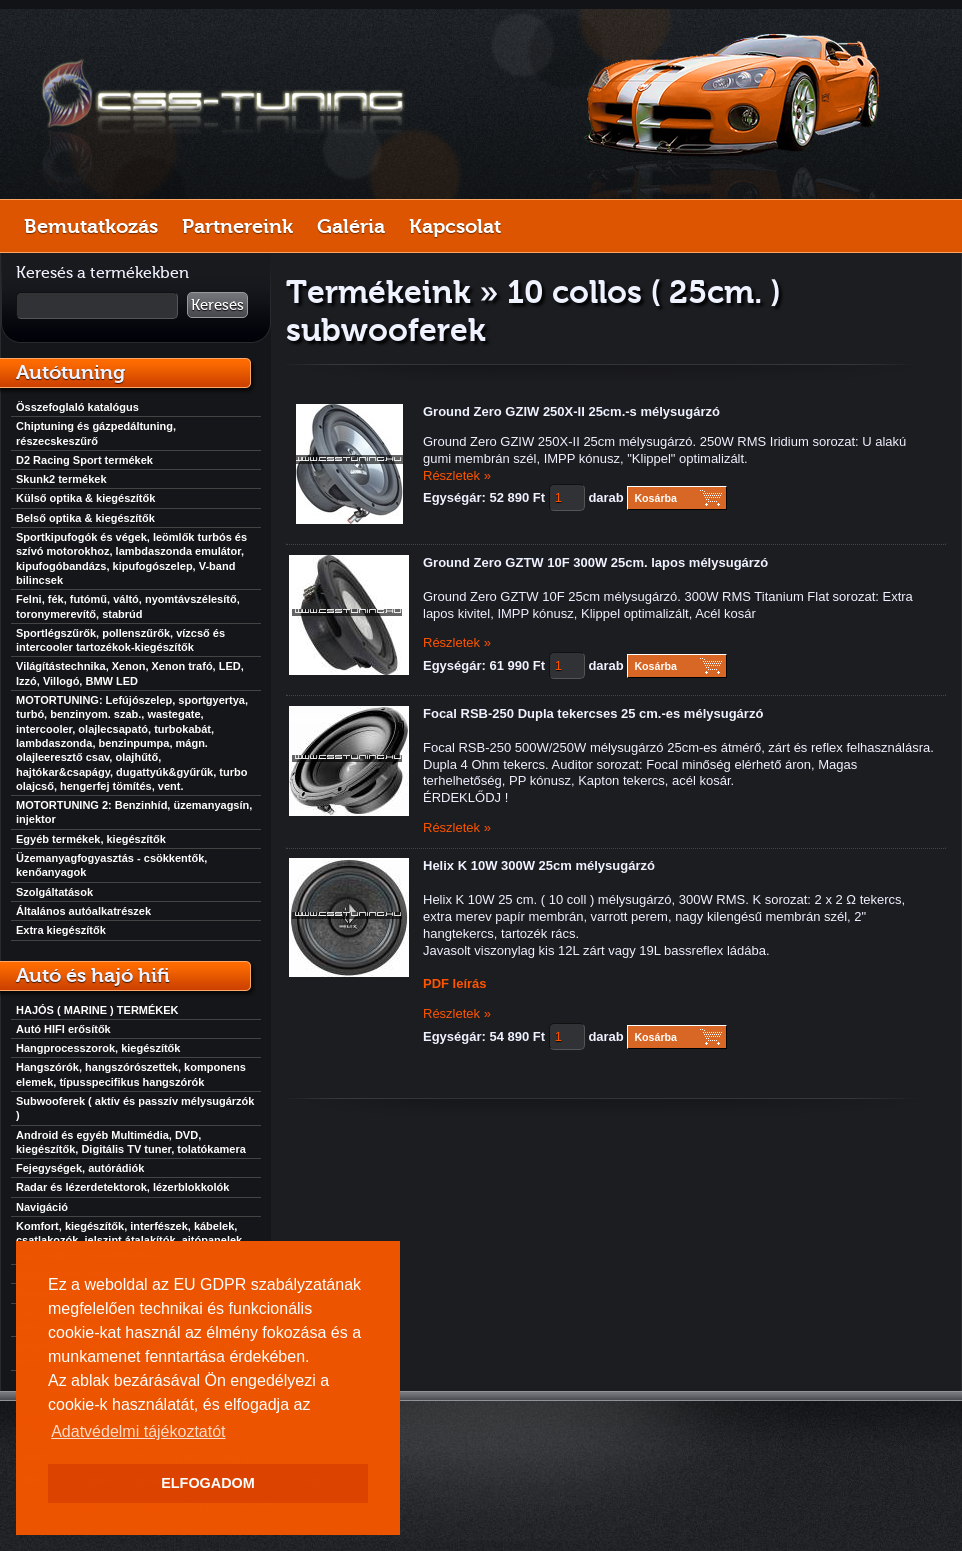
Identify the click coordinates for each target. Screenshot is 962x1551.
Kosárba (655, 498)
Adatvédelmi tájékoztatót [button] (138, 1431)
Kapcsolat (455, 226)
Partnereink (237, 226)
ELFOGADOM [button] (208, 1483)
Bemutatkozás (91, 226)
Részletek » (457, 475)
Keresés (217, 305)
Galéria (351, 226)
